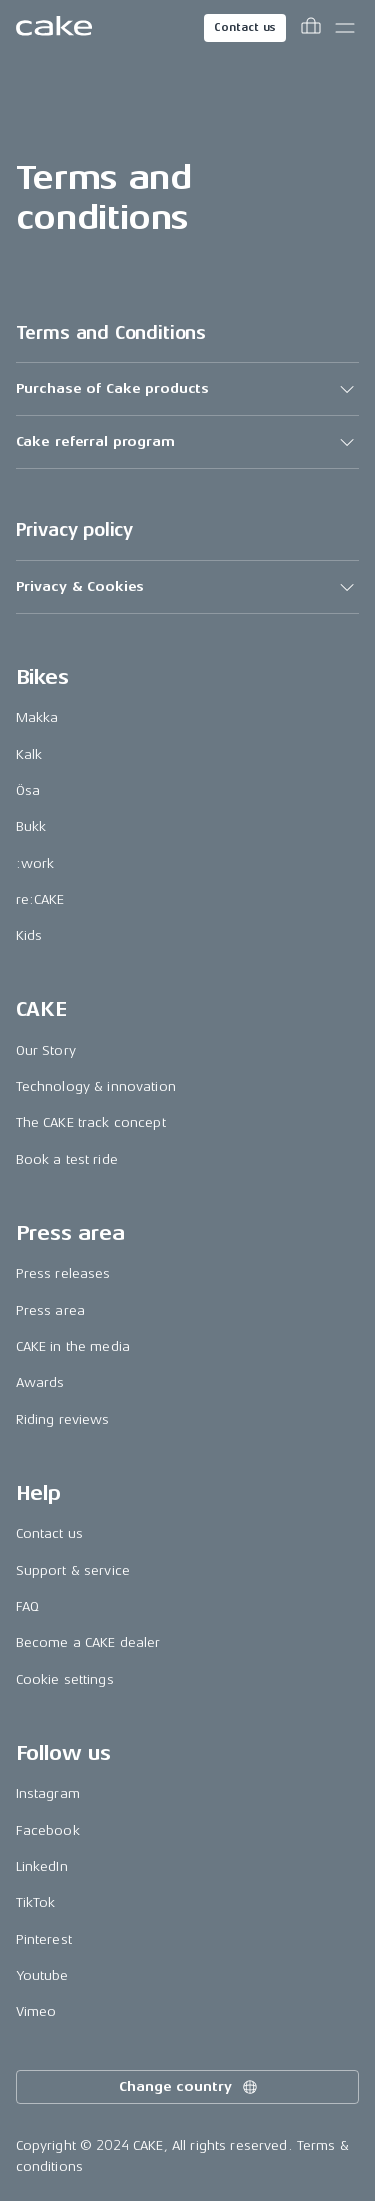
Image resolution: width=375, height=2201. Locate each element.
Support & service (73, 1570)
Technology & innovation (96, 1086)
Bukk (31, 826)
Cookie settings (65, 1679)
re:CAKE (40, 899)
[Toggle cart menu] (311, 28)
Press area (50, 1310)
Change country (189, 2087)
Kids (29, 935)
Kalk (29, 754)
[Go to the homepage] (54, 28)
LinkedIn (42, 1866)
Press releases (63, 1273)
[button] (188, 389)
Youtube (42, 1975)
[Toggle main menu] (345, 28)
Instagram (48, 1793)
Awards (40, 1382)
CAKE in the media (73, 1346)
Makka (37, 717)
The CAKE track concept (91, 1122)
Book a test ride (67, 1159)
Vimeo (36, 2011)
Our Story (46, 1050)
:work (35, 863)
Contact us (245, 27)
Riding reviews (63, 1419)
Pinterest (44, 1939)
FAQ (27, 1606)
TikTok (36, 1902)
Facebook (48, 1830)
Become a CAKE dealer (88, 1642)
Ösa (28, 790)
